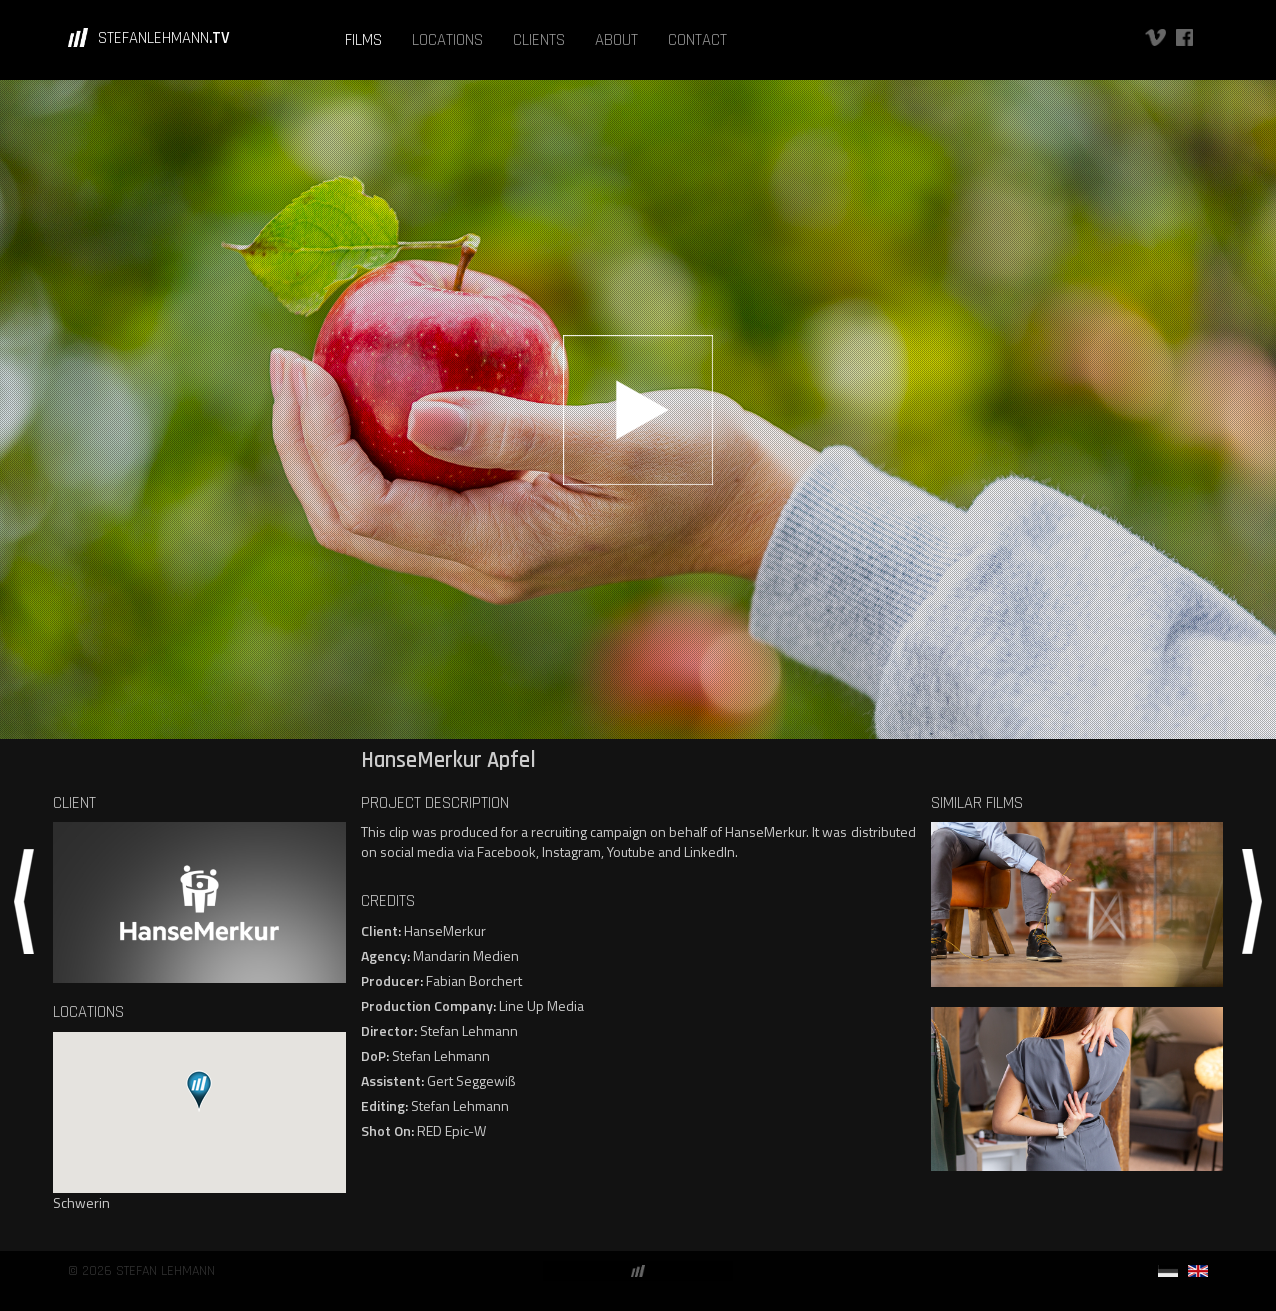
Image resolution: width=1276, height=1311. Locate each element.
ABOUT (616, 40)
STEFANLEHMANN (164, 38)
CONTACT (697, 40)
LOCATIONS (447, 40)
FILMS (363, 40)
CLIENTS (539, 40)
